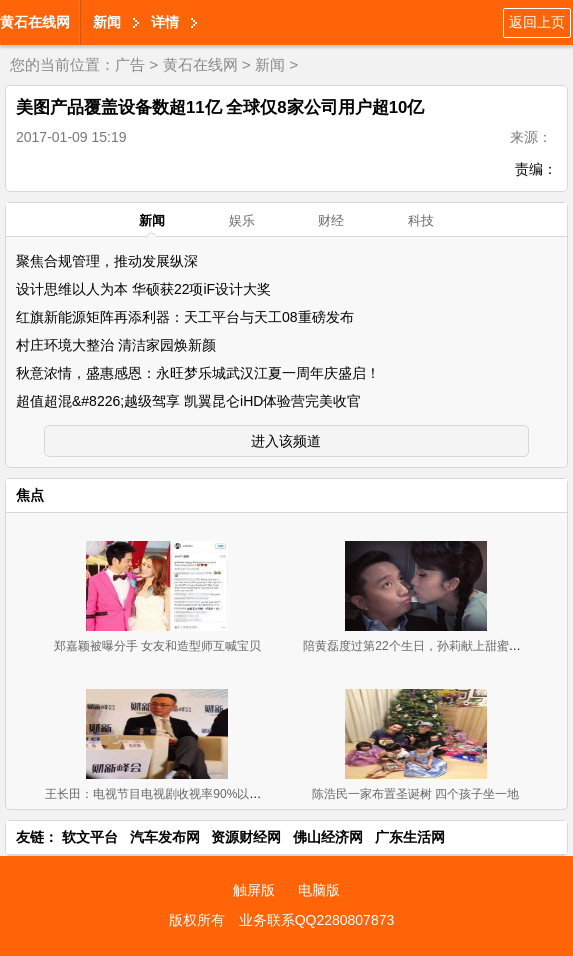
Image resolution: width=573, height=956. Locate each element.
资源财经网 (246, 837)
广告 (130, 64)
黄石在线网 (35, 22)
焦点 (30, 495)
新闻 (107, 22)
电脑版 (319, 890)
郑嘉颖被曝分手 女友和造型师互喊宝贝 (157, 646)
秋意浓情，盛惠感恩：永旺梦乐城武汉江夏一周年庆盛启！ (198, 373)
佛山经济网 (328, 837)
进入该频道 (286, 441)
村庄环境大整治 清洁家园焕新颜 (116, 345)
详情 (165, 22)
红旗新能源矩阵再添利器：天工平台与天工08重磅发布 (185, 317)
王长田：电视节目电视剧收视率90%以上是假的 (171, 794)
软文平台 (90, 837)
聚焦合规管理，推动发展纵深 (107, 261)
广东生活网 (410, 837)
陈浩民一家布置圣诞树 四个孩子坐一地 (415, 794)
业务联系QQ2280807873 (317, 920)
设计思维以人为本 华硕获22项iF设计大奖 (143, 289)
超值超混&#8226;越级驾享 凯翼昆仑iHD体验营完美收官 (188, 401)
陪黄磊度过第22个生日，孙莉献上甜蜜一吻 (417, 646)
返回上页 (537, 22)
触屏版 (254, 890)
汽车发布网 (165, 837)
